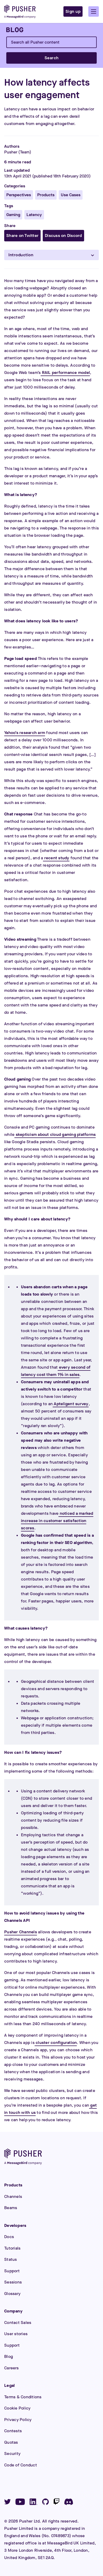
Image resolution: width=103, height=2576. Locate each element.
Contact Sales (17, 2322)
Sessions (13, 2282)
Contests (13, 2431)
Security (12, 2453)
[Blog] (14, 29)
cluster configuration (56, 2042)
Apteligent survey (71, 1403)
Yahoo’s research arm (24, 732)
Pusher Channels (20, 1932)
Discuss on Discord (63, 235)
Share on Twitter (22, 235)
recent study (56, 858)
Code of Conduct (20, 2465)
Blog (8, 2356)
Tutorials (12, 2248)
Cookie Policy (17, 2408)
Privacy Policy (18, 2419)
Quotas (11, 2442)
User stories (16, 2333)
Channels (13, 2196)
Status (10, 2259)
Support (12, 2271)
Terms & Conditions (23, 2397)
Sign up (73, 11)
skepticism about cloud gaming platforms (55, 1134)
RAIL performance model (65, 372)
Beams (10, 2207)
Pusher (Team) (17, 152)
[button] (93, 11)
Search (52, 58)
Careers (11, 2368)
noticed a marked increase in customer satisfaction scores (57, 1521)
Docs (9, 2236)
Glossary (12, 2293)
